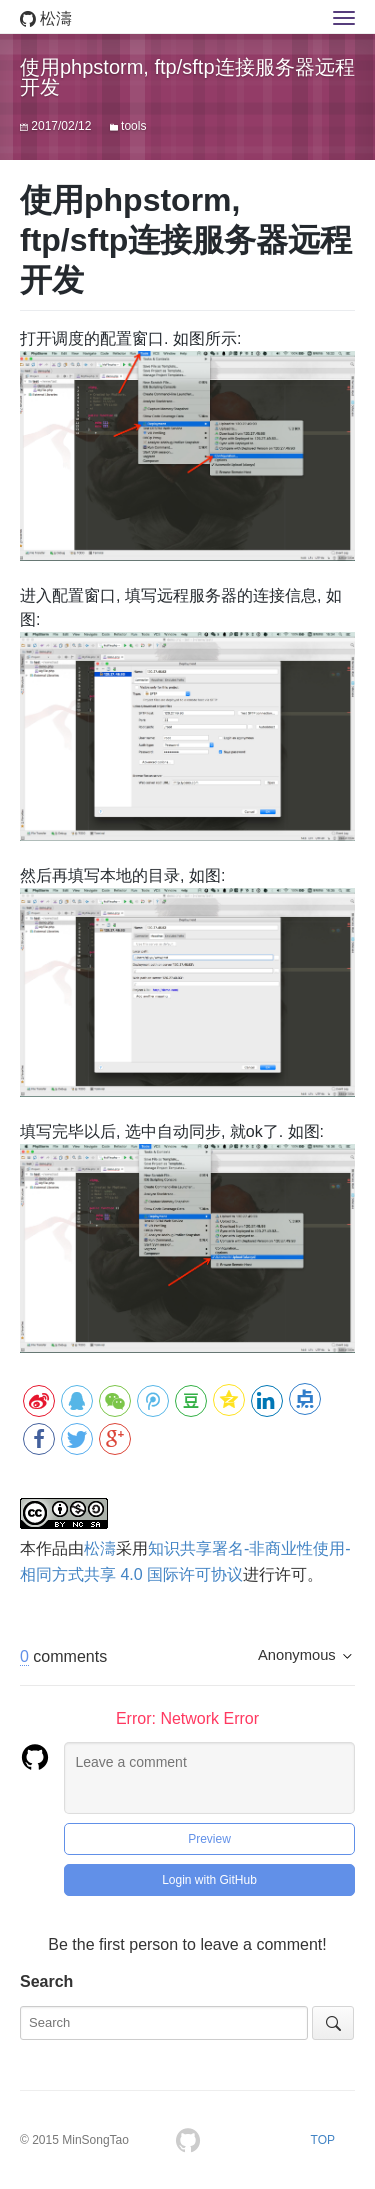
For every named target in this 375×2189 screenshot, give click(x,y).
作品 (52, 1548)
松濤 (46, 18)
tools (133, 126)
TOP (323, 2140)
